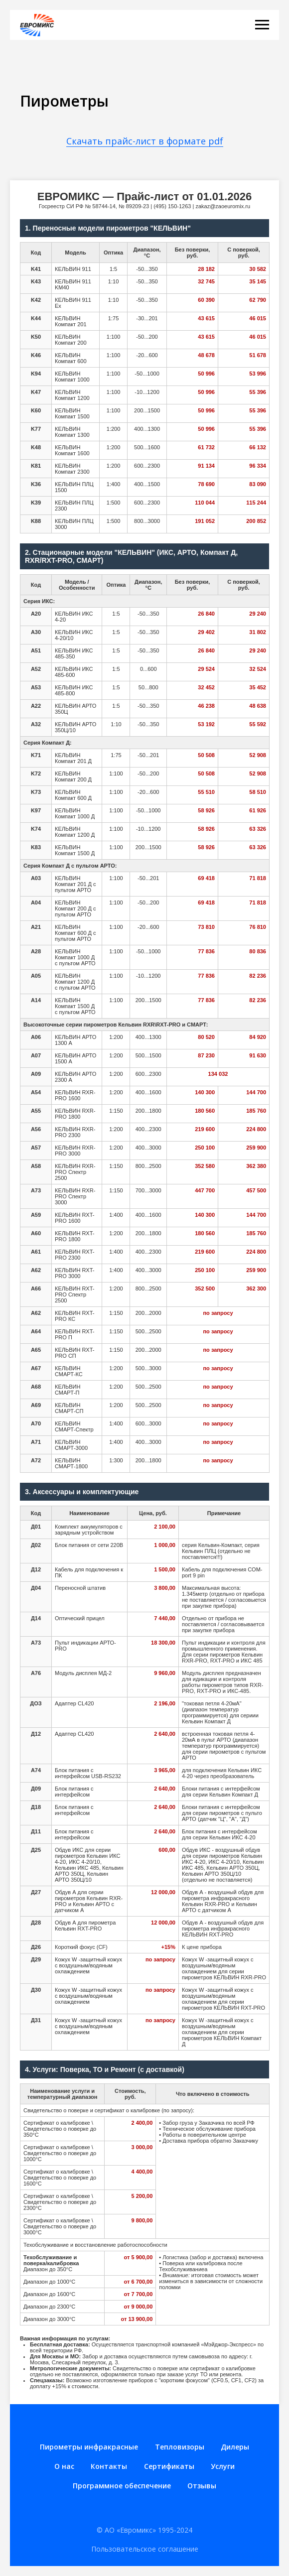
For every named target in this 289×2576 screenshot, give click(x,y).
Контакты (109, 2466)
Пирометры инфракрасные (89, 2446)
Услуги (223, 2466)
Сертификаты (169, 2466)
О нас (64, 2466)
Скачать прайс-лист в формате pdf (144, 141)
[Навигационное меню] (262, 25)
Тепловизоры (179, 2446)
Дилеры (235, 2446)
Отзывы (201, 2485)
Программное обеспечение (122, 2485)
